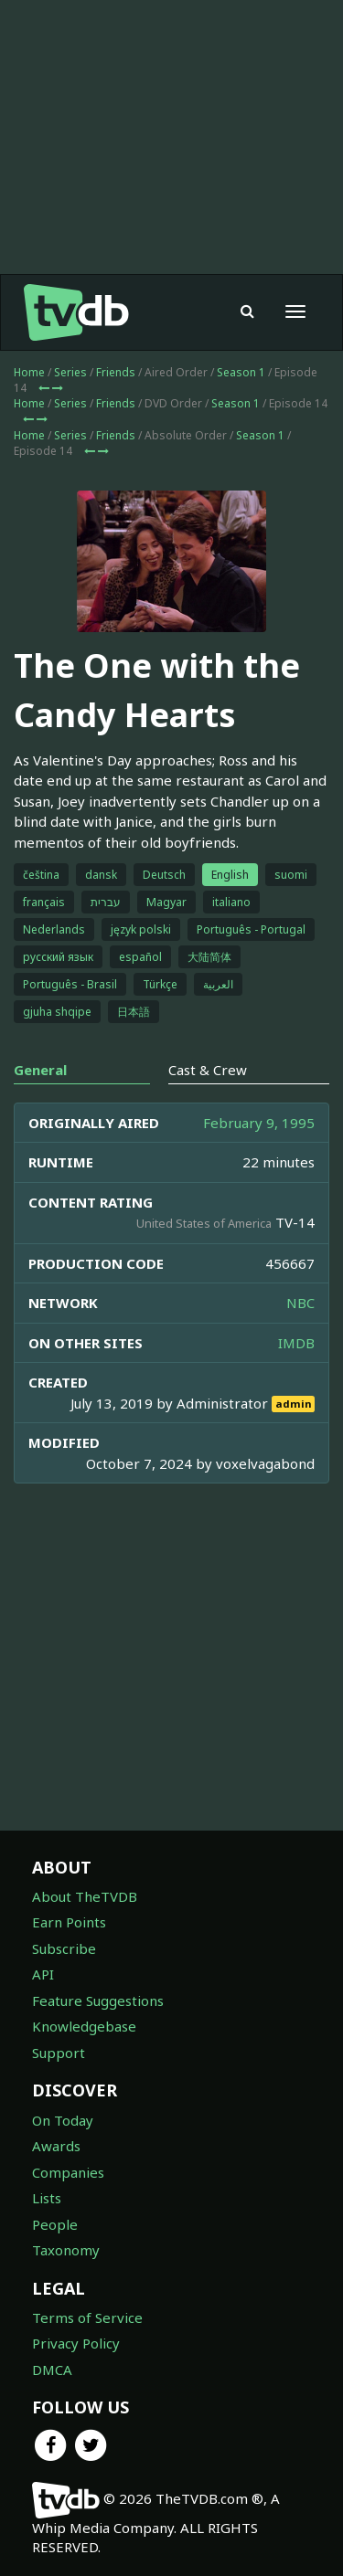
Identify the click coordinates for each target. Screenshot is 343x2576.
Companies (68, 2172)
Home (29, 372)
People (55, 2224)
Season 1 (241, 372)
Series (70, 372)
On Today (62, 2120)
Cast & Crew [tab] (207, 1070)
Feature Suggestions (98, 2000)
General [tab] (40, 1070)
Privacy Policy (76, 2343)
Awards (56, 2146)
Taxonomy (66, 2250)
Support (58, 2052)
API (43, 1974)
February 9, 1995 (259, 1123)
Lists (46, 2198)
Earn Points (69, 1922)
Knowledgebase (84, 2026)
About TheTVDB (84, 1896)
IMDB (296, 1343)
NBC (300, 1302)
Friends (115, 372)
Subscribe (64, 1948)
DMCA (52, 2369)
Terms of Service (87, 2317)
